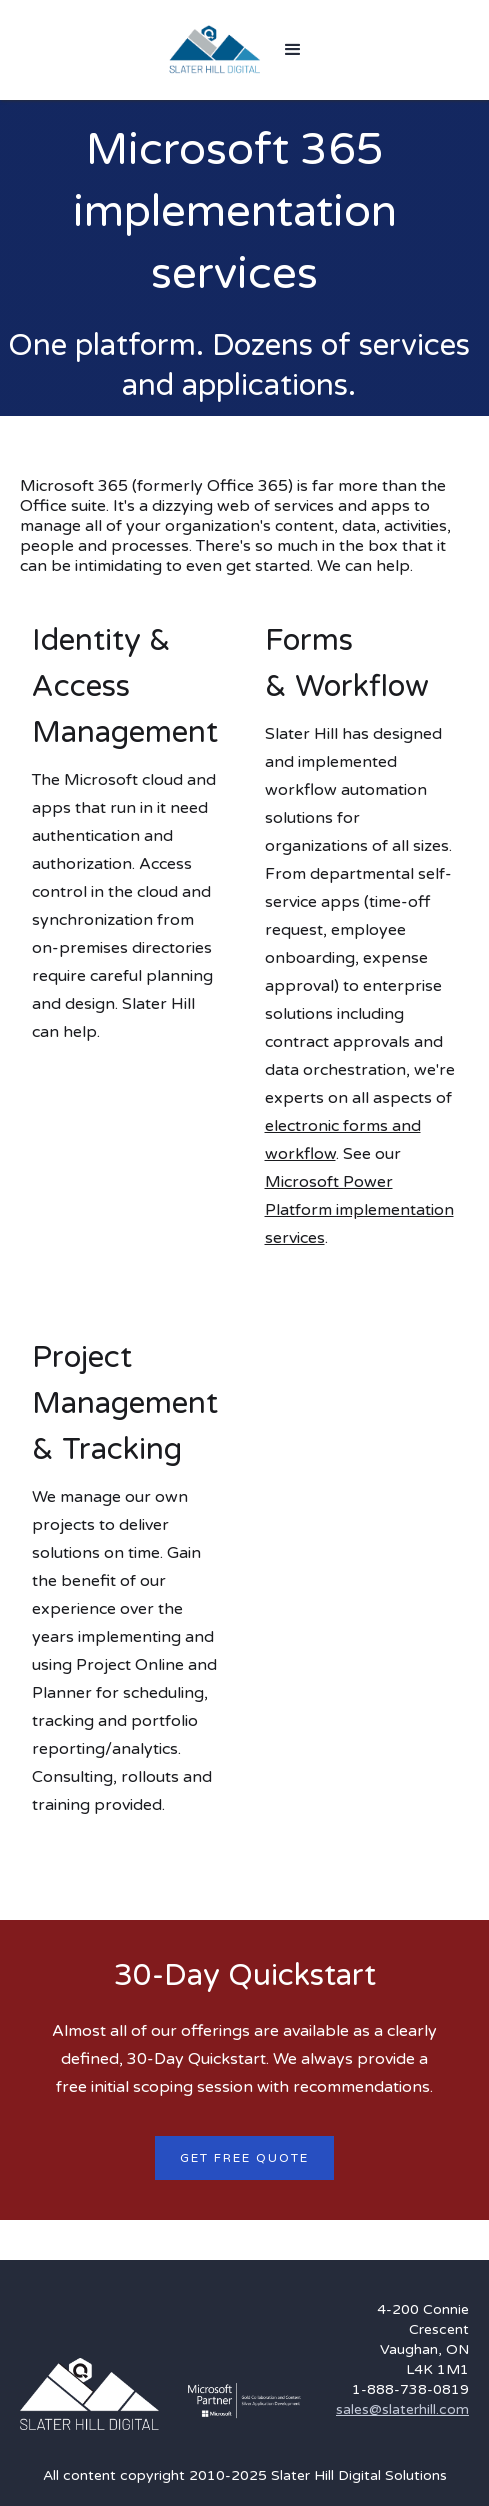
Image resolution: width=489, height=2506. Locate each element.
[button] (293, 50)
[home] (215, 49)
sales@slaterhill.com (402, 2409)
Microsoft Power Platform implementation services (359, 1210)
